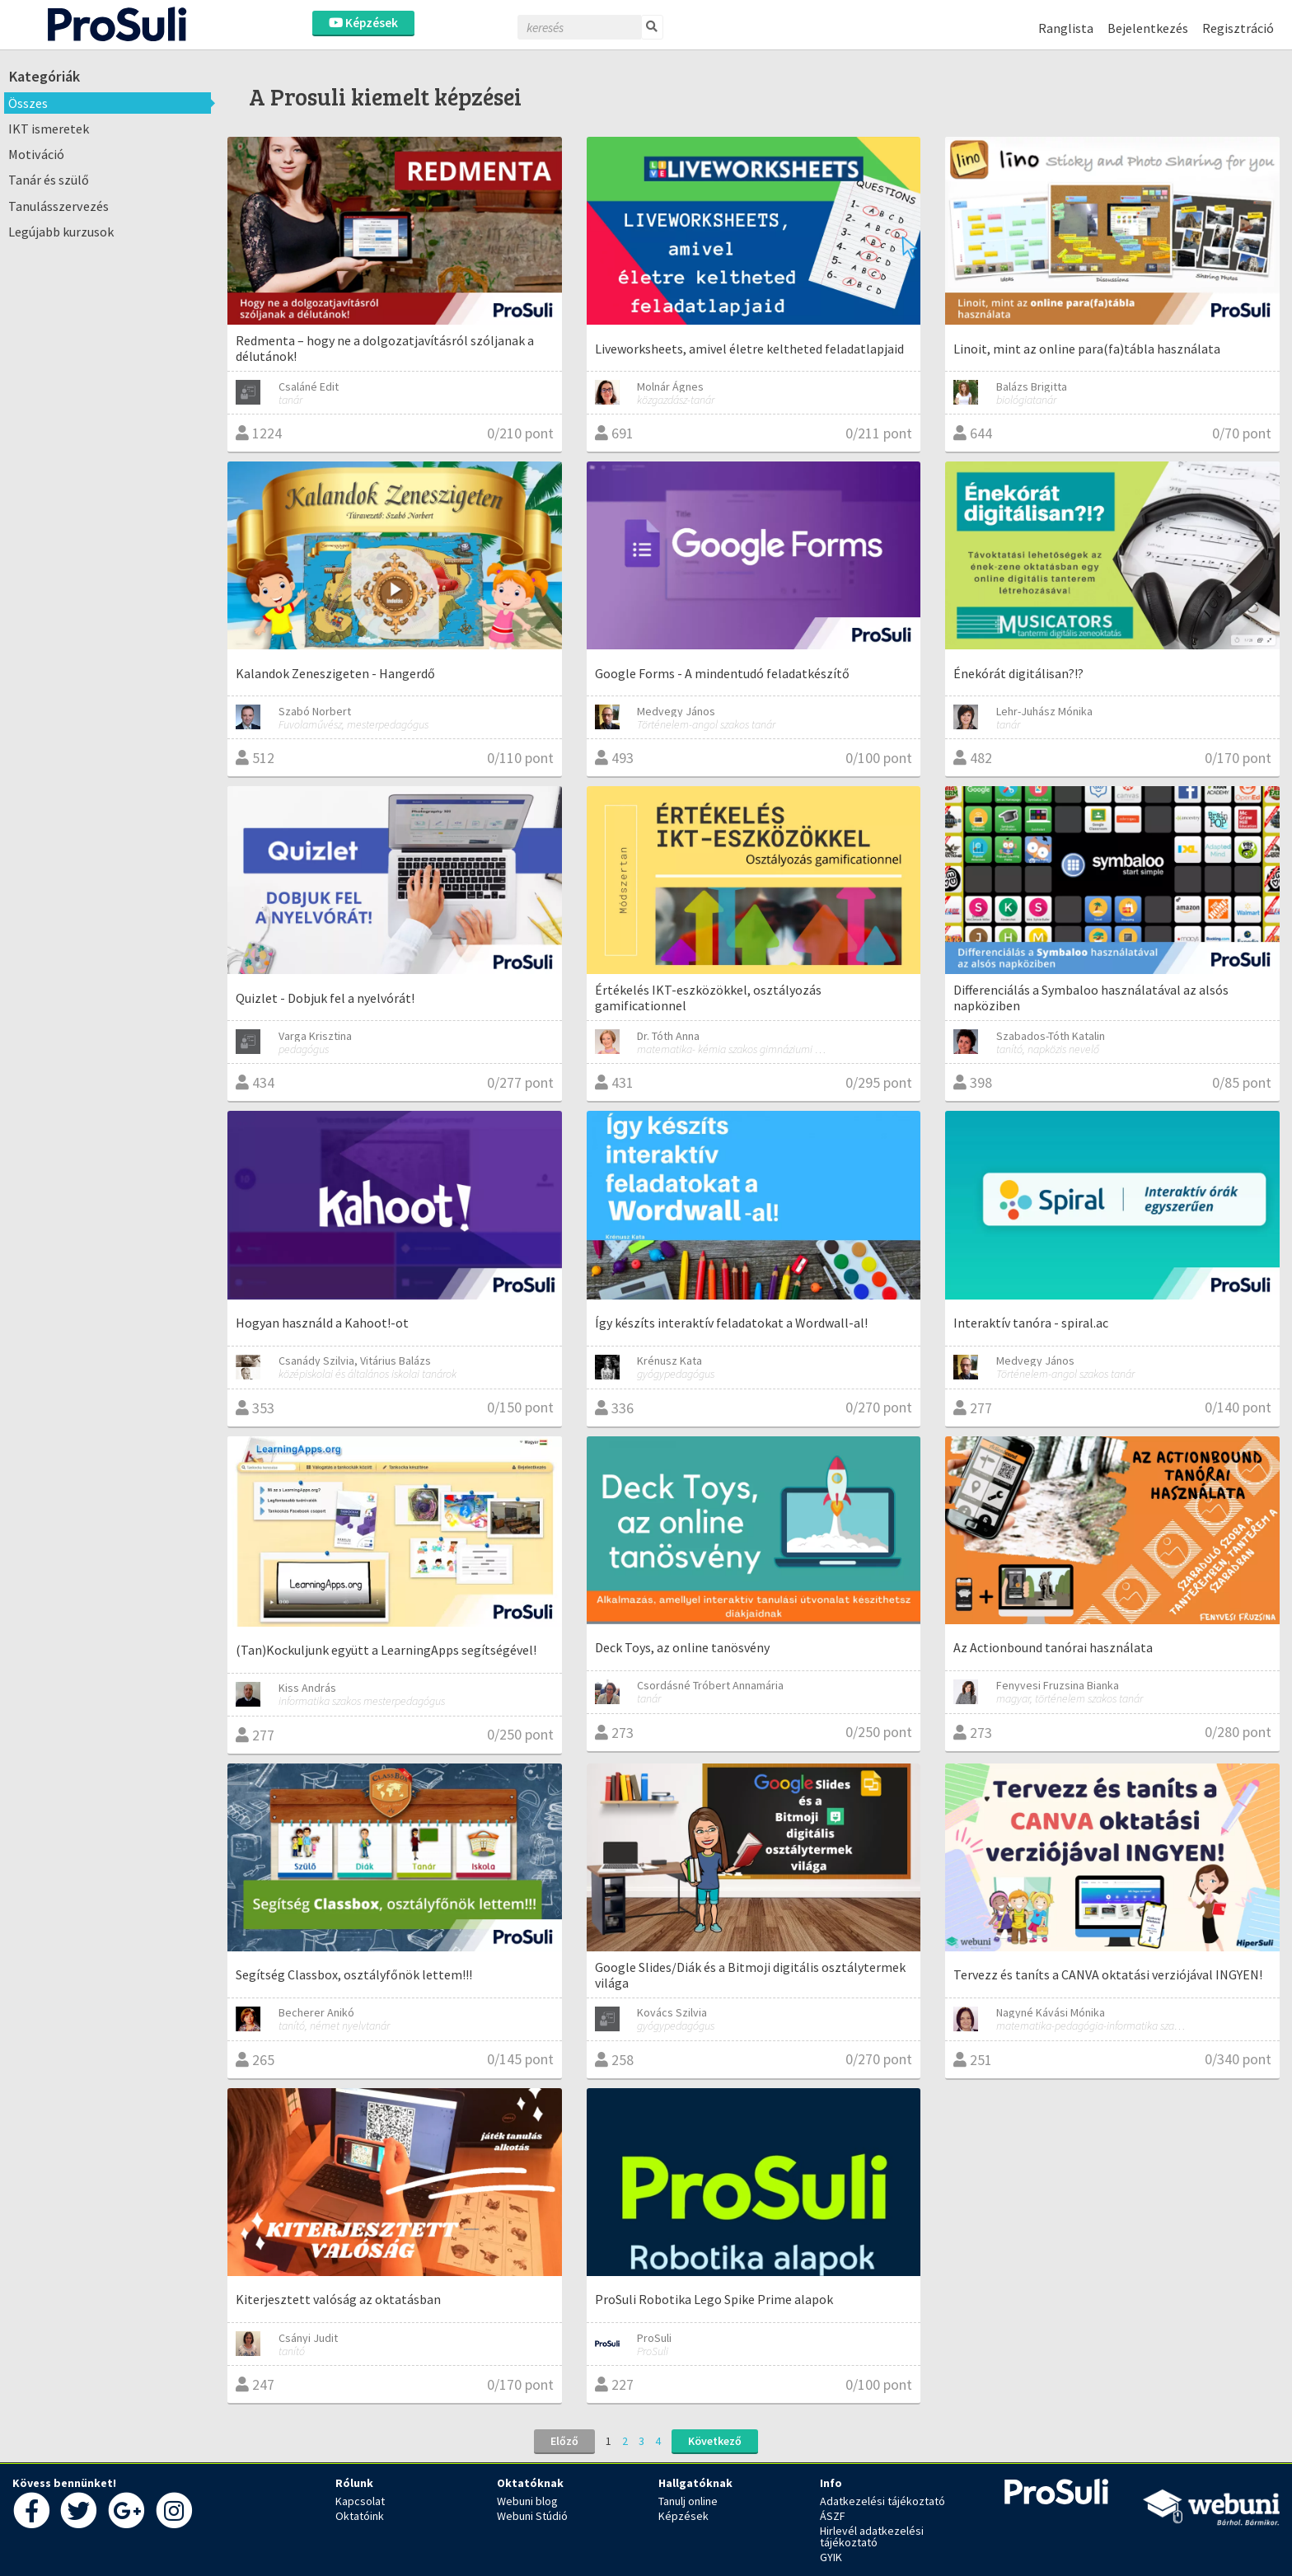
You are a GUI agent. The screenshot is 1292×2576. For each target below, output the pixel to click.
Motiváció (36, 154)
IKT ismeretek (48, 128)
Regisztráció (1238, 28)
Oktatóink (359, 2515)
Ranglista (1065, 28)
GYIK (831, 2557)
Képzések (363, 22)
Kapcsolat (360, 2501)
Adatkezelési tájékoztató (882, 2501)
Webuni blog (527, 2501)
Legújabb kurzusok (61, 231)
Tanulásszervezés (58, 206)
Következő (715, 2440)
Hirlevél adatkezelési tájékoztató (872, 2536)
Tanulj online (688, 2501)
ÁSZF (832, 2515)
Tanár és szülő (48, 179)
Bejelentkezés (1147, 28)
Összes (28, 103)
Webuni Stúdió (532, 2515)
